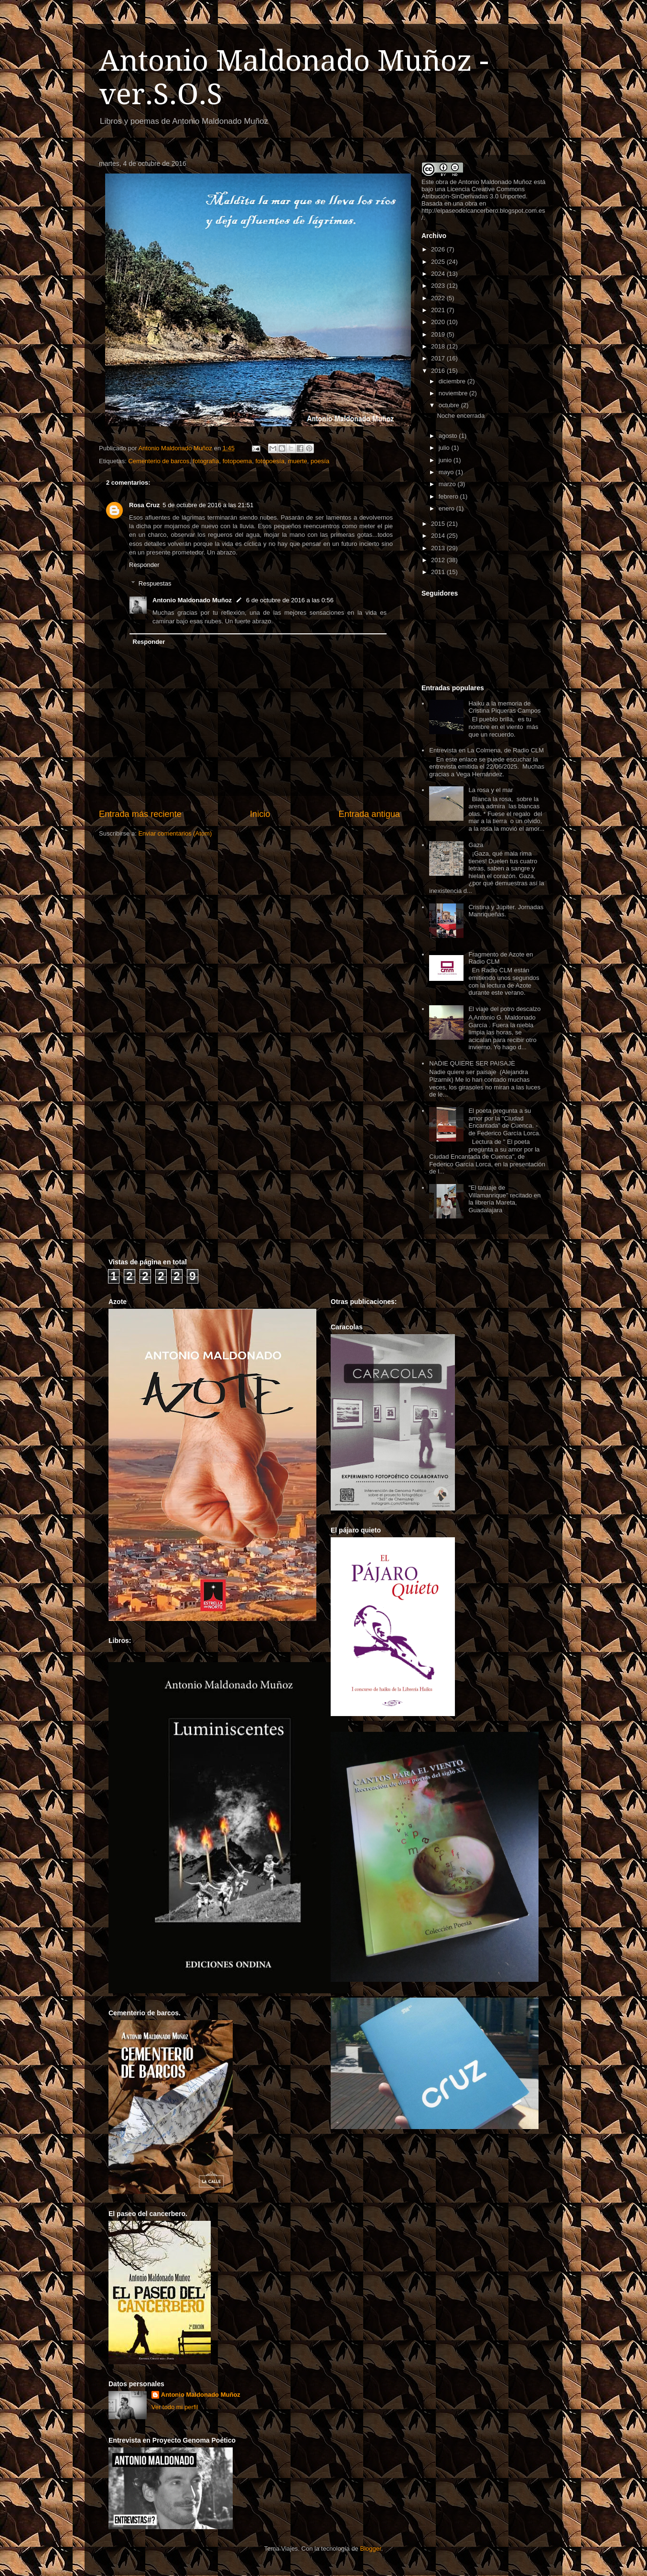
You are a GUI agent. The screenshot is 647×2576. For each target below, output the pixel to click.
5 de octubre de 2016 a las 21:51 (207, 505)
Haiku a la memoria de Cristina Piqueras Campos (504, 707)
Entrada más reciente (140, 814)
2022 (439, 298)
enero (447, 508)
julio (445, 447)
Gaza (475, 844)
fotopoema (237, 461)
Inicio (260, 814)
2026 (439, 249)
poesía (320, 461)
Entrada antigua (369, 814)
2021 (439, 310)
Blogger (370, 2548)
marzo (448, 484)
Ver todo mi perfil (174, 2407)
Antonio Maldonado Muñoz (192, 600)
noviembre (454, 393)
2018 (439, 346)
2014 (439, 535)
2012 (439, 560)
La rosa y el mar (490, 789)
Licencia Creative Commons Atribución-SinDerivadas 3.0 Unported (473, 192)
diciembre (453, 381)
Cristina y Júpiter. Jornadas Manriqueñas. (505, 910)
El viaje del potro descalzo (504, 1008)
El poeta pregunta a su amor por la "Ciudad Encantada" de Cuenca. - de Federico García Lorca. (504, 1122)
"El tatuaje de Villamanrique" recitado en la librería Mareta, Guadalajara (504, 1199)
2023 (439, 285)
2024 (439, 273)
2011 (439, 572)
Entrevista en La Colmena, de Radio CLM (486, 750)
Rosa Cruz (144, 505)
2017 (439, 358)
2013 (439, 548)
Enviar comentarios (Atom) (175, 833)
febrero (449, 496)
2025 (439, 261)
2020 (439, 322)
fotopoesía (269, 461)
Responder (144, 564)
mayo (447, 472)
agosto (449, 435)
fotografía (206, 461)
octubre (450, 405)
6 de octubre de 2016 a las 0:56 (290, 600)
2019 (439, 334)
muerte (297, 461)
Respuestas (155, 583)
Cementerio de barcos (158, 461)
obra (442, 181)
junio (446, 460)
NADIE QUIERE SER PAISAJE (472, 1063)
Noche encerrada (461, 415)
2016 (439, 370)
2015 (439, 523)
